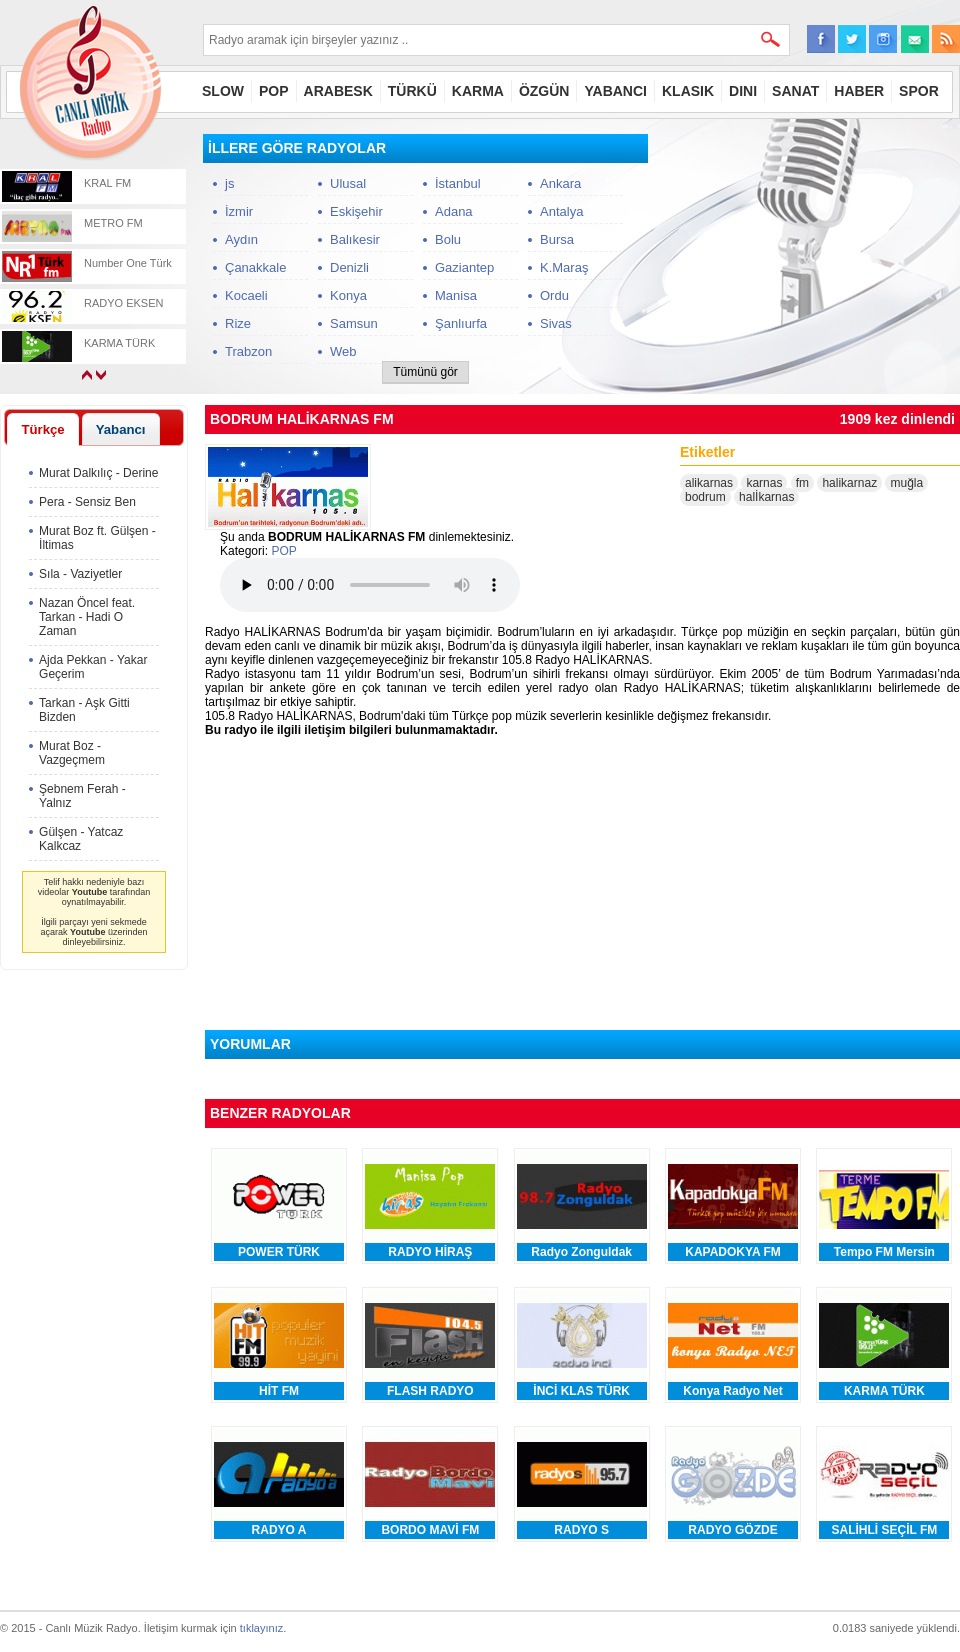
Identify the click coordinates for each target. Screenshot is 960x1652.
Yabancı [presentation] (121, 429)
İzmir (239, 211)
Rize (238, 323)
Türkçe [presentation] (42, 429)
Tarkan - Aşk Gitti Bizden (84, 710)
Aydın (241, 239)
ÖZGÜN (544, 91)
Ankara (560, 183)
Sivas (556, 323)
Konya (348, 295)
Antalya (561, 211)
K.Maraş (564, 267)
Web (343, 351)
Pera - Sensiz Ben (87, 502)
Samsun (354, 323)
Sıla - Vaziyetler (80, 574)
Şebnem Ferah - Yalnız (82, 796)
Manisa (456, 295)
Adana (454, 211)
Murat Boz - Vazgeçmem (72, 753)
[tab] (43, 429)
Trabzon (248, 351)
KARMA (478, 91)
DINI (743, 91)
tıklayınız (261, 1628)
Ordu (554, 295)
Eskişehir (356, 211)
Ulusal (348, 183)
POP (274, 91)
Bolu (448, 239)
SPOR (919, 91)
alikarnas (709, 483)
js (229, 183)
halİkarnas (766, 497)
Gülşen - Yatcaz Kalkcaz (81, 839)
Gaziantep (464, 267)
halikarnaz (849, 483)
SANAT (795, 91)
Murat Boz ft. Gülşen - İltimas (97, 538)
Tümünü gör (425, 372)
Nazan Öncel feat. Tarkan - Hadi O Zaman (87, 617)
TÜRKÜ (412, 91)
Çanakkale (255, 267)
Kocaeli (246, 295)
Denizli (349, 267)
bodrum (705, 497)
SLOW (223, 91)
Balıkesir (355, 239)
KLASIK (688, 91)
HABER (859, 91)
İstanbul (458, 183)
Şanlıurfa (461, 323)
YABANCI (615, 91)
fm (802, 483)
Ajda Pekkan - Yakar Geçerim (93, 667)
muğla (906, 483)
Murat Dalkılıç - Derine (98, 473)
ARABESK (338, 91)
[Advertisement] (94, 1280)
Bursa (557, 239)
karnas (764, 483)
